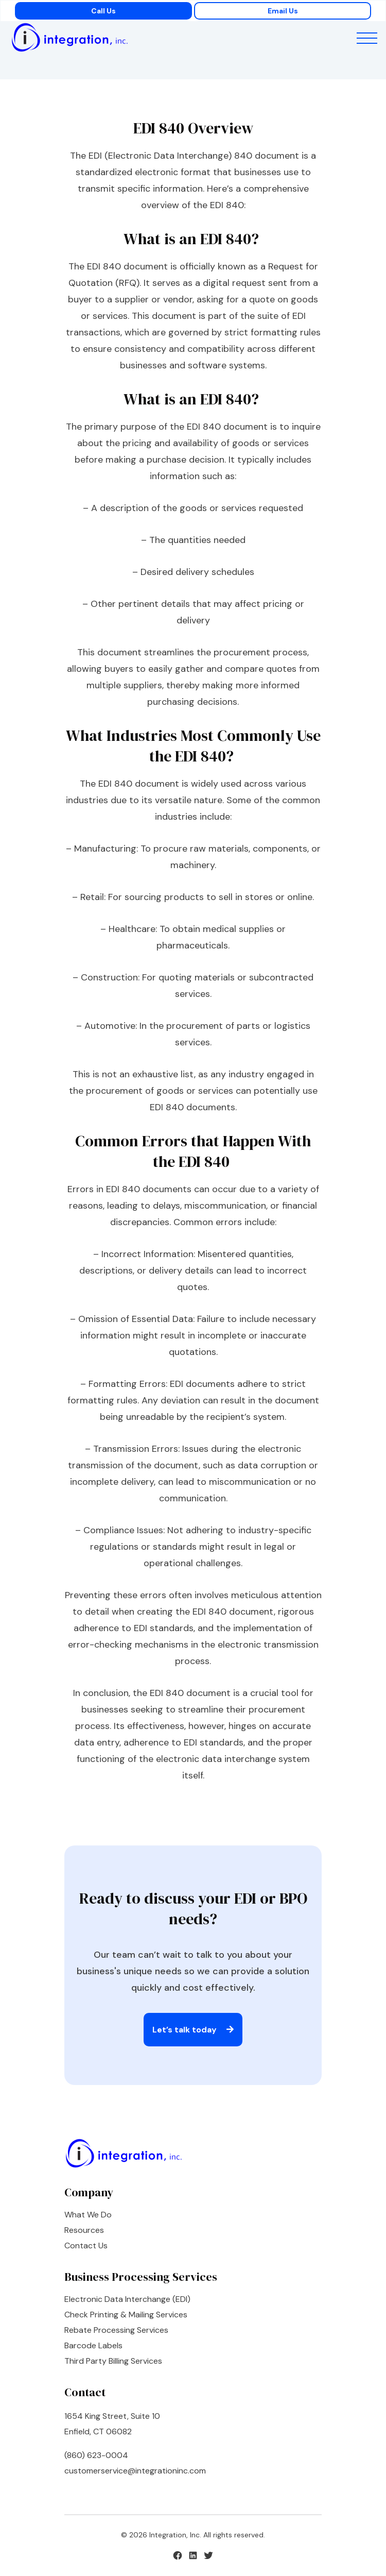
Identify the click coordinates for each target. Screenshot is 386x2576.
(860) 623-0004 (96, 2455)
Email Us (283, 10)
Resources (84, 2230)
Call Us (103, 10)
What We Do (88, 2214)
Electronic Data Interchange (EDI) (127, 2299)
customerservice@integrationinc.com (135, 2470)
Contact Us (86, 2245)
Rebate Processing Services (116, 2330)
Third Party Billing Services (113, 2360)
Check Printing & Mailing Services (125, 2314)
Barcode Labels (93, 2345)
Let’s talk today (193, 2029)
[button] (367, 40)
